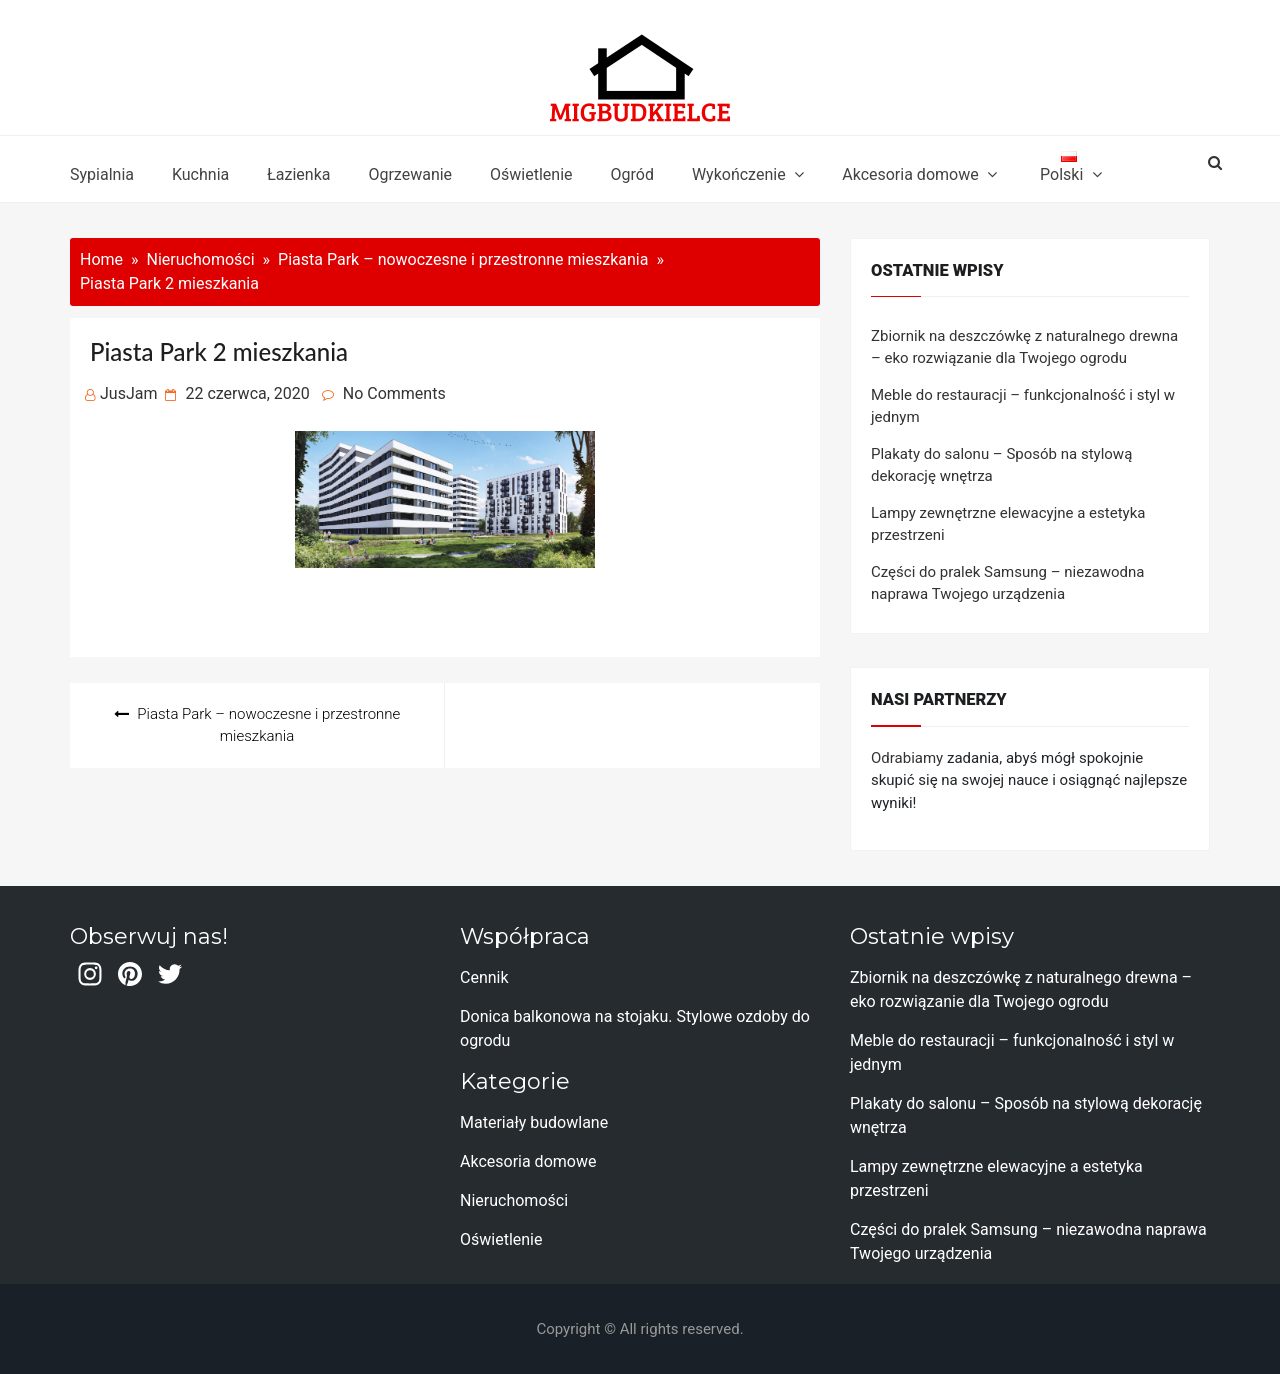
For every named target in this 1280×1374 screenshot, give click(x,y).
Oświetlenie (531, 174)
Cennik (484, 977)
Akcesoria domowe (910, 174)
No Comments (394, 393)
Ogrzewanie (410, 174)
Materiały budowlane (534, 1122)
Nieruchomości (514, 1200)
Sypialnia (102, 174)
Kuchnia (200, 174)
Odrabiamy (907, 758)
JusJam (128, 393)
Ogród (632, 174)
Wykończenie (739, 174)
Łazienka (298, 174)
